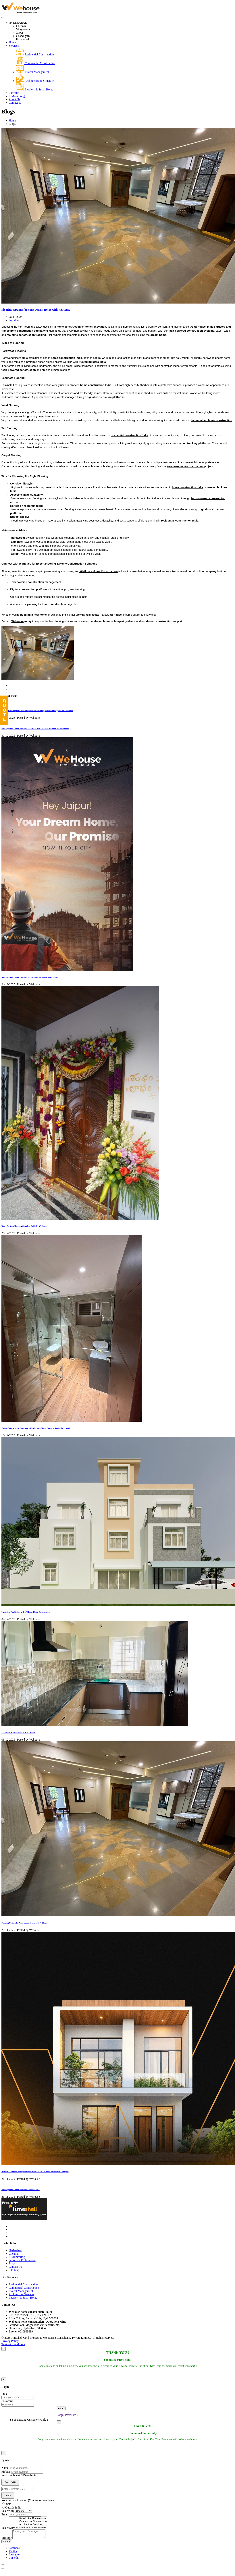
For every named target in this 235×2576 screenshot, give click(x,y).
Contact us (15, 102)
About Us (14, 99)
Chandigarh (23, 35)
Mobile (5, 2471)
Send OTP (10, 2482)
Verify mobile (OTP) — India (18, 2475)
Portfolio (14, 92)
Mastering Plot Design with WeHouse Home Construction (25, 1612)
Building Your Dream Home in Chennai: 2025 (20, 2189)
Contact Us (15, 2266)
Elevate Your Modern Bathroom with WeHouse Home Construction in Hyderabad (35, 1428)
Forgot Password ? (67, 2414)
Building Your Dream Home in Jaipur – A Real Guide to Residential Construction (35, 728)
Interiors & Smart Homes (33, 2527)
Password (7, 2401)
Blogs (12, 2263)
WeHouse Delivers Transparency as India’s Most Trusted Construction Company (35, 2172)
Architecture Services (21, 2294)
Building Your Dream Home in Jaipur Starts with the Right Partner (29, 977)
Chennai (21, 26)
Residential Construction (35, 54)
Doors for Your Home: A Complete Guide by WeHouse (24, 1226)
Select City (7, 2510)
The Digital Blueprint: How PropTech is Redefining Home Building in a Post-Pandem (37, 710)
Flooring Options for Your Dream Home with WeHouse (35, 309)
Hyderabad (22, 39)
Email (4, 2393)
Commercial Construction (35, 63)
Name (4, 2467)
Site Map (14, 2270)
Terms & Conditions (13, 2344)
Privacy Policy (10, 2341)
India (6, 2503)
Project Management (32, 72)
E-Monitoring (17, 96)
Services (14, 45)
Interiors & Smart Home (34, 89)
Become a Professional (22, 2260)
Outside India (11, 2507)
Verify (8, 2495)
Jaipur (19, 32)
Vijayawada (23, 29)
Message (6, 2539)
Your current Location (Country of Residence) (28, 2500)
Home (12, 42)
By (14, 320)
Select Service (9, 2527)
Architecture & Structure (35, 80)
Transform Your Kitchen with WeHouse (18, 1732)
